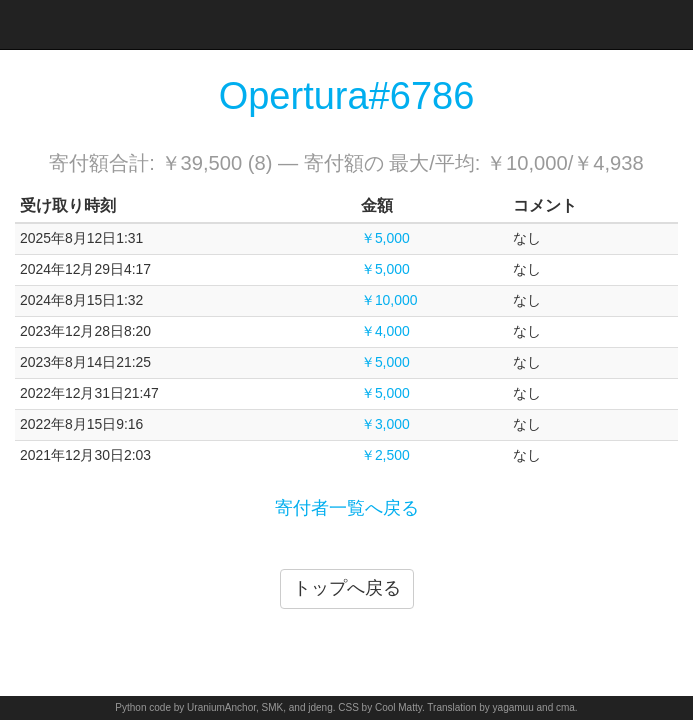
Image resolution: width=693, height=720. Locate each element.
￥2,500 (385, 455)
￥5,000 (385, 238)
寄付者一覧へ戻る (347, 508)
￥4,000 (385, 331)
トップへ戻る (347, 588)
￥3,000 (385, 424)
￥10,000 (389, 300)
